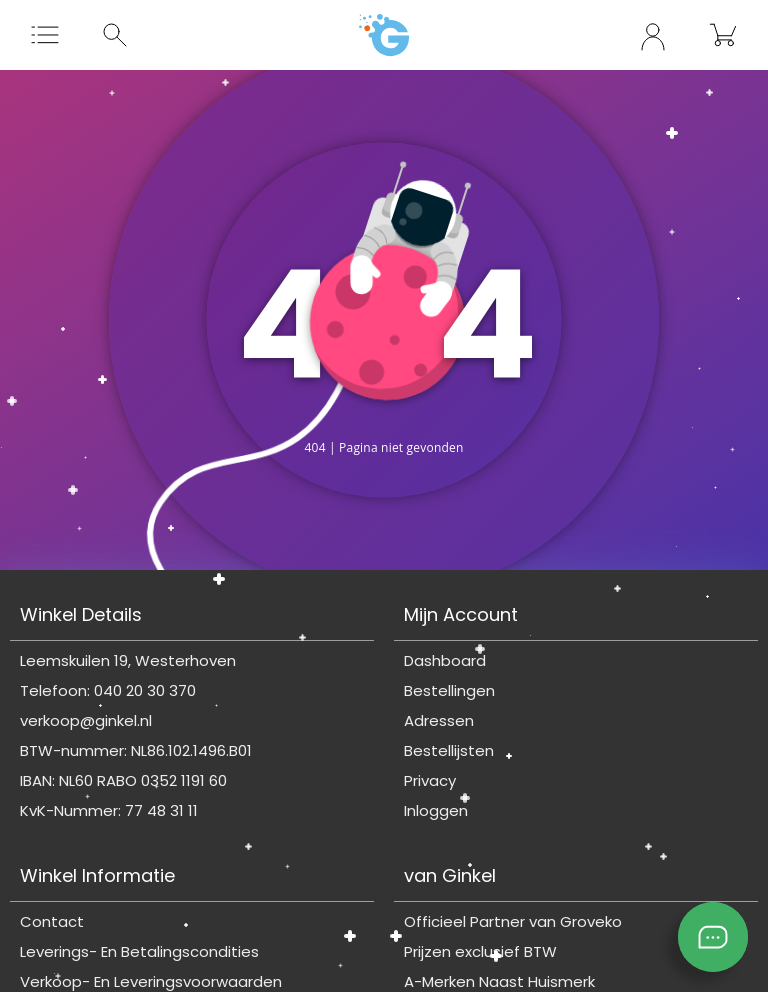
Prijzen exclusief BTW (480, 951)
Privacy (430, 780)
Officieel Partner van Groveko (513, 921)
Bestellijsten (449, 750)
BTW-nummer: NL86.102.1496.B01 (136, 750)
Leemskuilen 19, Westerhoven (128, 660)
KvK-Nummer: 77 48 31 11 (109, 810)
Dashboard (445, 660)
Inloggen (436, 810)
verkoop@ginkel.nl (86, 720)
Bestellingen (449, 690)
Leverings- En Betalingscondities (139, 951)
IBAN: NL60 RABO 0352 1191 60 (123, 780)
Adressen (439, 720)
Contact (52, 921)
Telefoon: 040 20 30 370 (108, 690)
